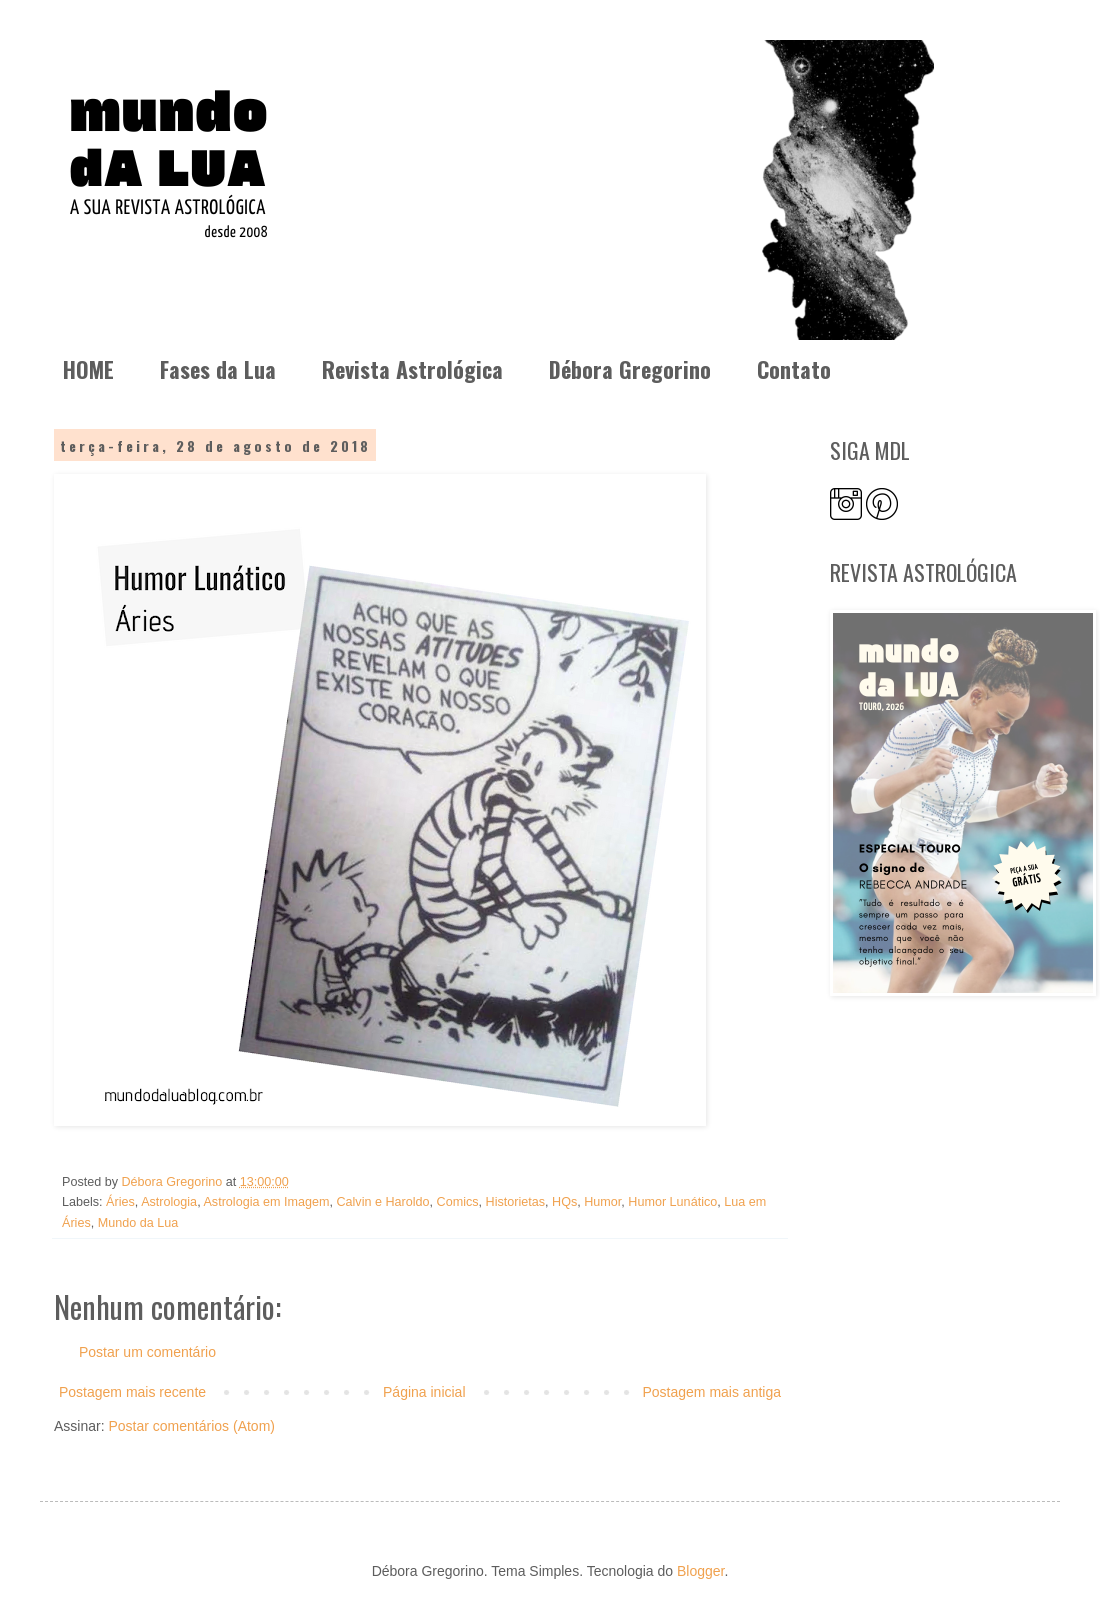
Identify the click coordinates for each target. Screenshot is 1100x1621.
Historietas (516, 1202)
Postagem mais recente (132, 1392)
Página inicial (424, 1392)
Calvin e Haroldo (382, 1202)
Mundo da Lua (138, 1223)
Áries (120, 1202)
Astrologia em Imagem (266, 1202)
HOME (88, 369)
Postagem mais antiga (711, 1392)
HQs (564, 1202)
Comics (458, 1202)
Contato (794, 369)
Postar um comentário (147, 1352)
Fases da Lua (218, 369)
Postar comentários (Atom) (191, 1426)
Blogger (700, 1571)
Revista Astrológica (412, 369)
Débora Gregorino (630, 369)
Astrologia (169, 1202)
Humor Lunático (672, 1202)
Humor (602, 1202)
